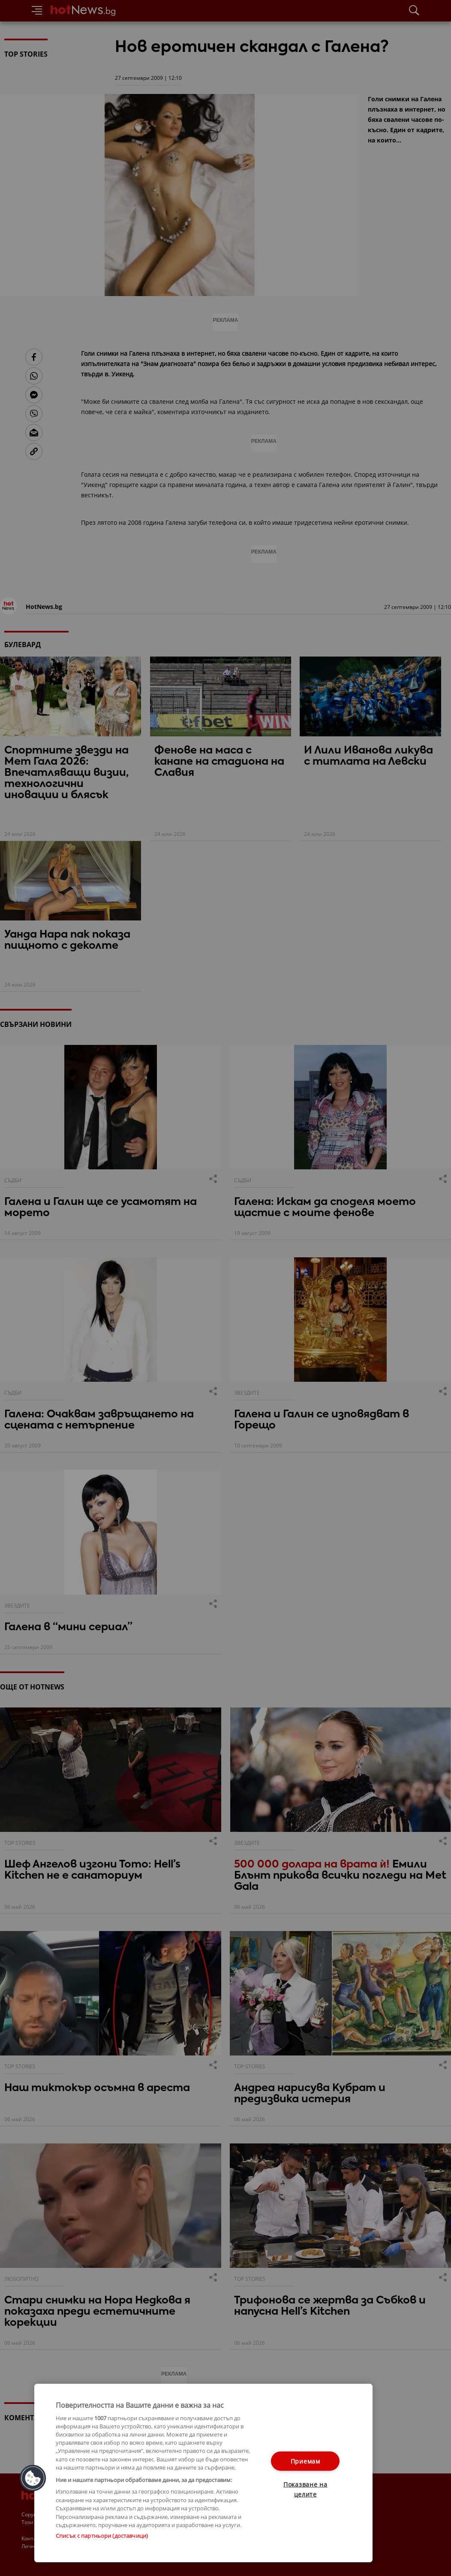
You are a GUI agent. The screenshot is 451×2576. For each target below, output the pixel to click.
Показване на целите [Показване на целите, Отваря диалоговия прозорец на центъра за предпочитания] (305, 2489)
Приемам (305, 2461)
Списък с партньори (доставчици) (102, 2536)
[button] (33, 2478)
